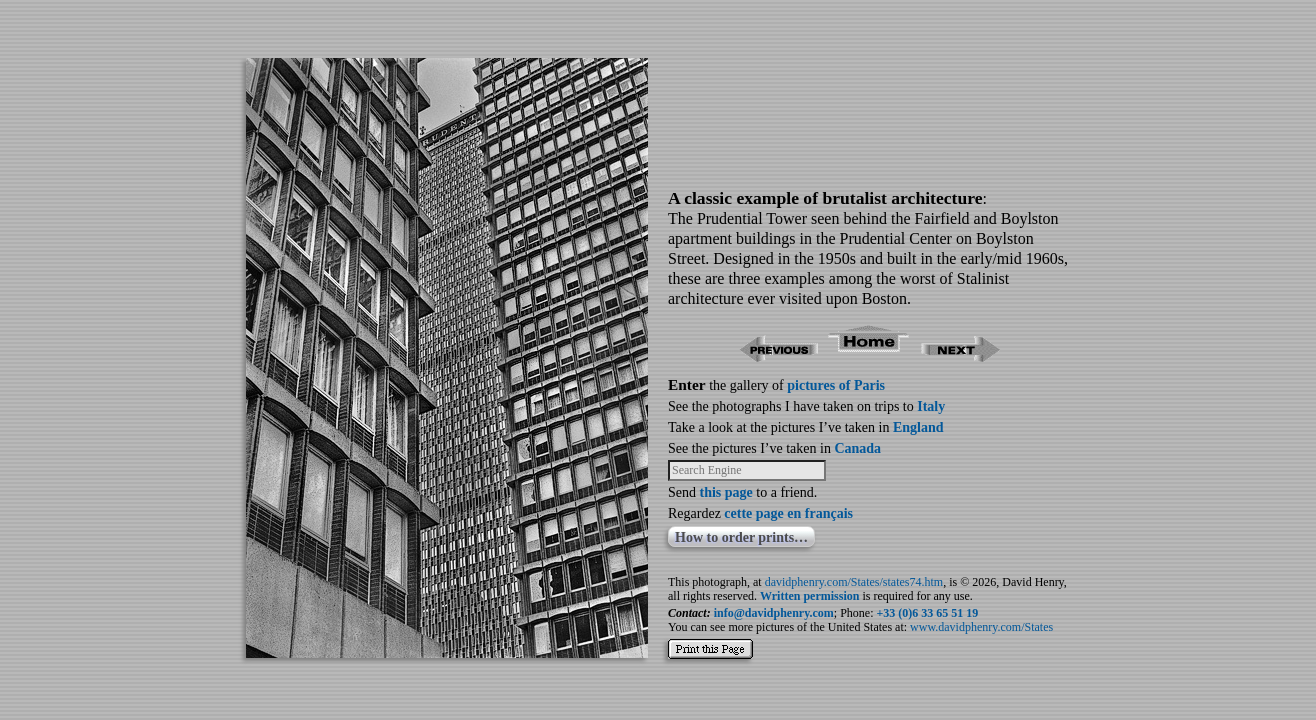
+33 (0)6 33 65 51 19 (928, 613)
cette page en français (788, 513)
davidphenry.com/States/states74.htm (854, 582)
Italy (931, 406)
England (918, 427)
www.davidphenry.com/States (981, 627)
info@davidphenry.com (774, 613)
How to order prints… (741, 537)
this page (726, 492)
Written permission (809, 596)
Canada (857, 448)
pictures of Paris (836, 385)
